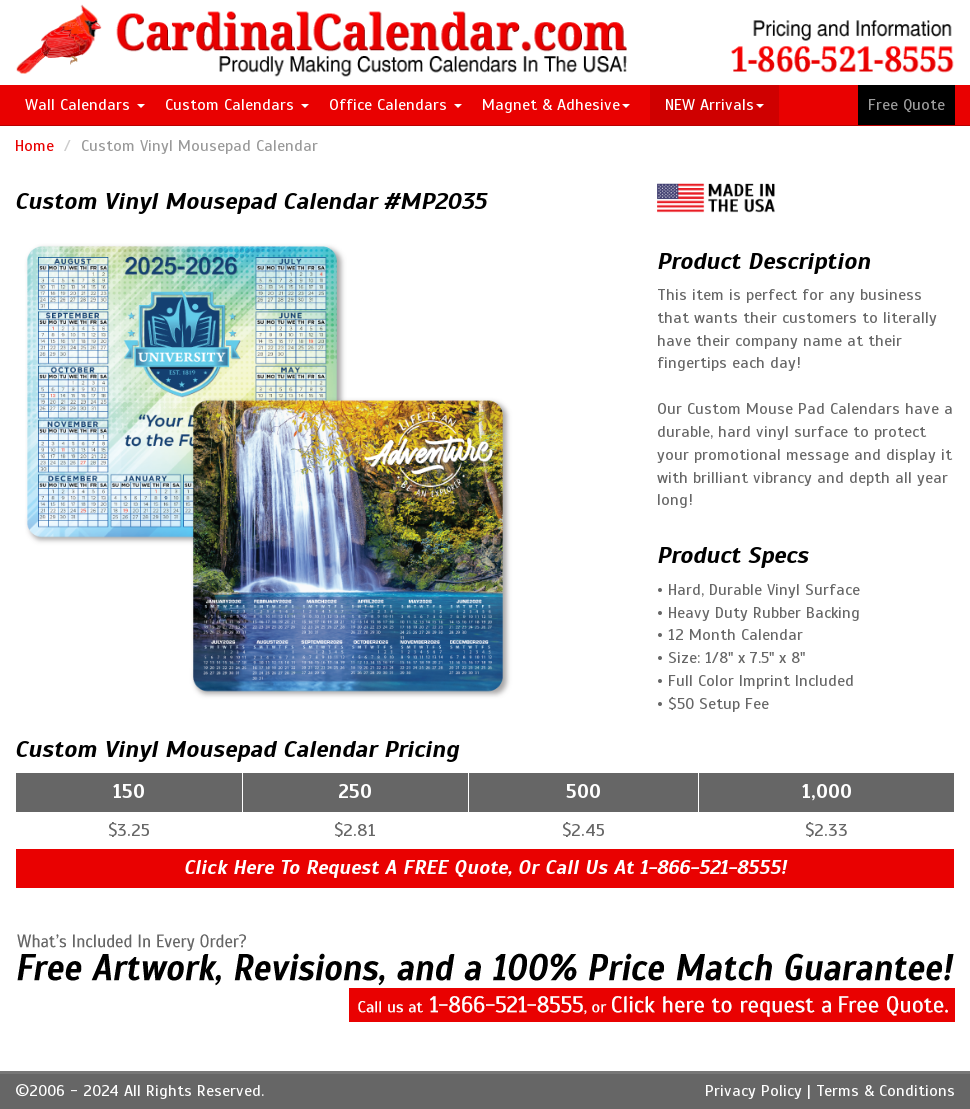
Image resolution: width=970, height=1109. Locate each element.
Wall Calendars (85, 105)
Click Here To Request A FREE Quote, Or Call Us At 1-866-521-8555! (485, 867)
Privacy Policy (753, 1091)
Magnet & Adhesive (556, 105)
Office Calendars (395, 105)
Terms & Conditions (885, 1091)
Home (34, 146)
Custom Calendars (237, 105)
